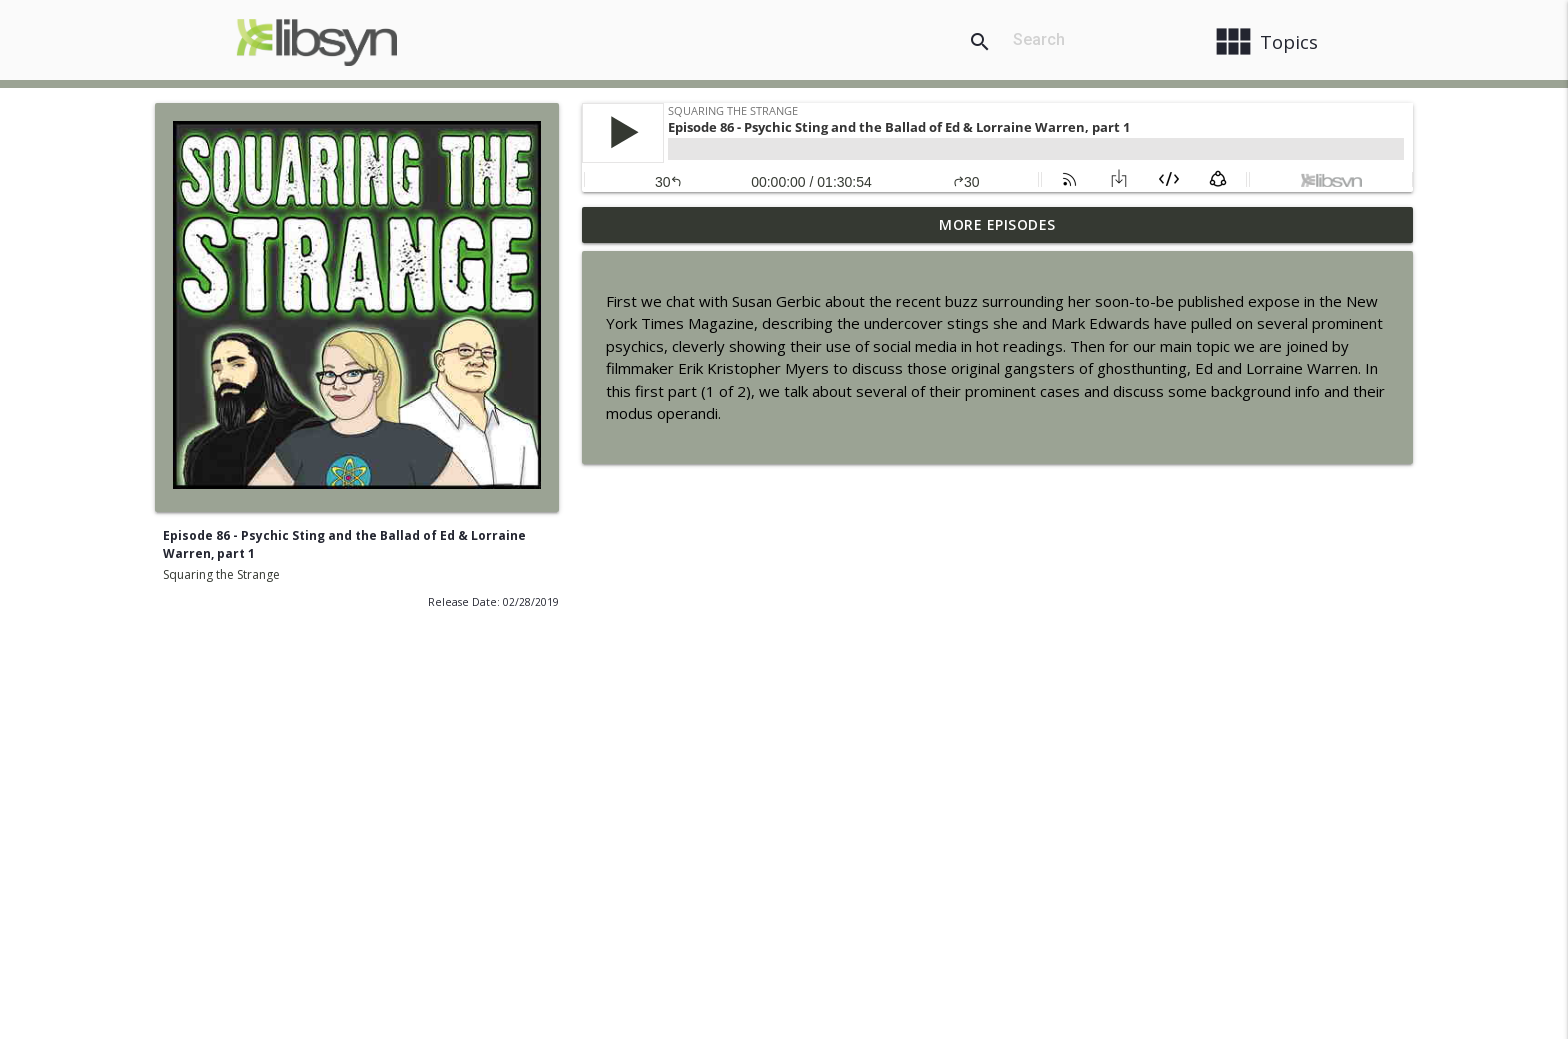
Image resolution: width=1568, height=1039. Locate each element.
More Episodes (997, 224)
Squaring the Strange (221, 574)
